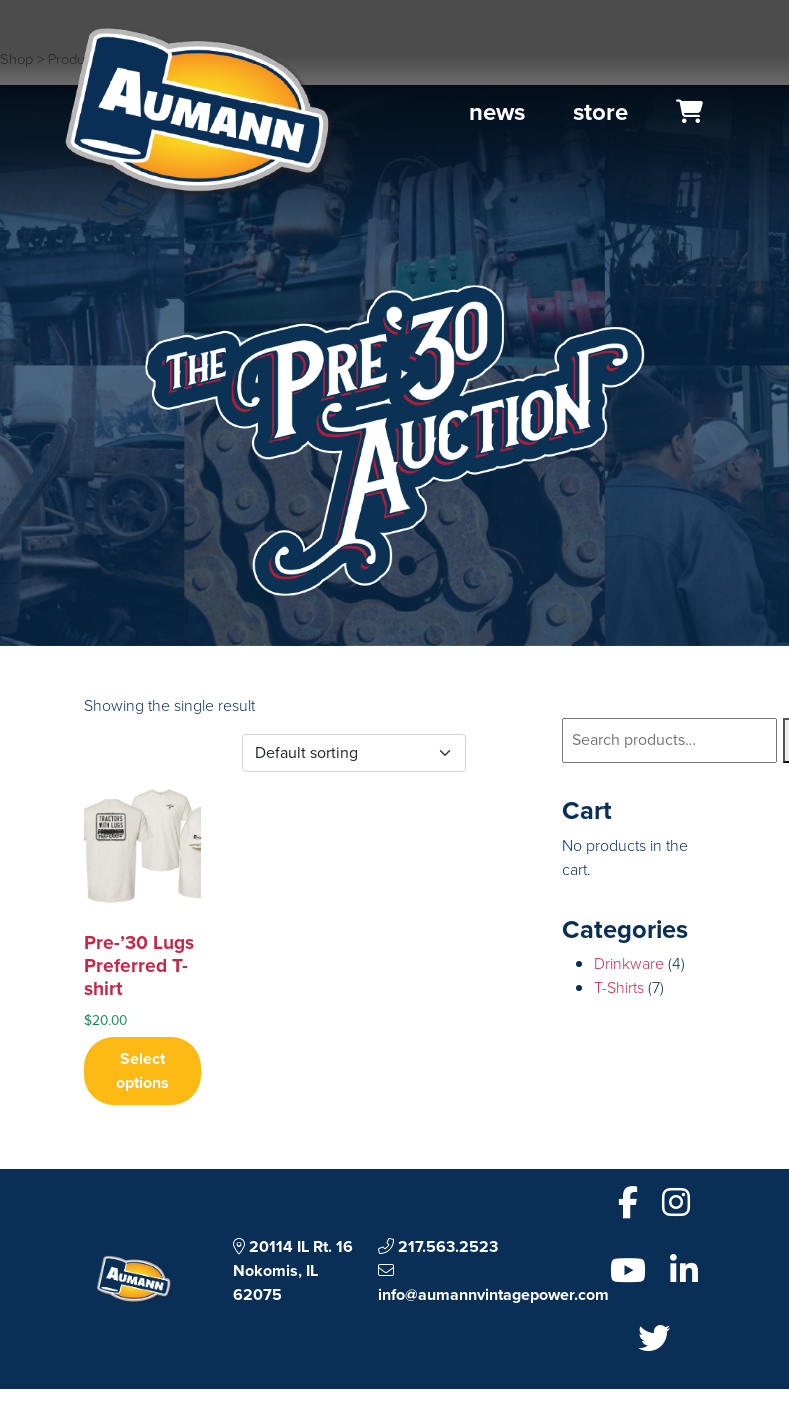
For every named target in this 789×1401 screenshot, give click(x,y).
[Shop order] (354, 753)
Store (600, 112)
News (497, 112)
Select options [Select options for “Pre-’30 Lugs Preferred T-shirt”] (142, 1070)
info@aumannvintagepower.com (493, 1284)
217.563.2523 (438, 1246)
